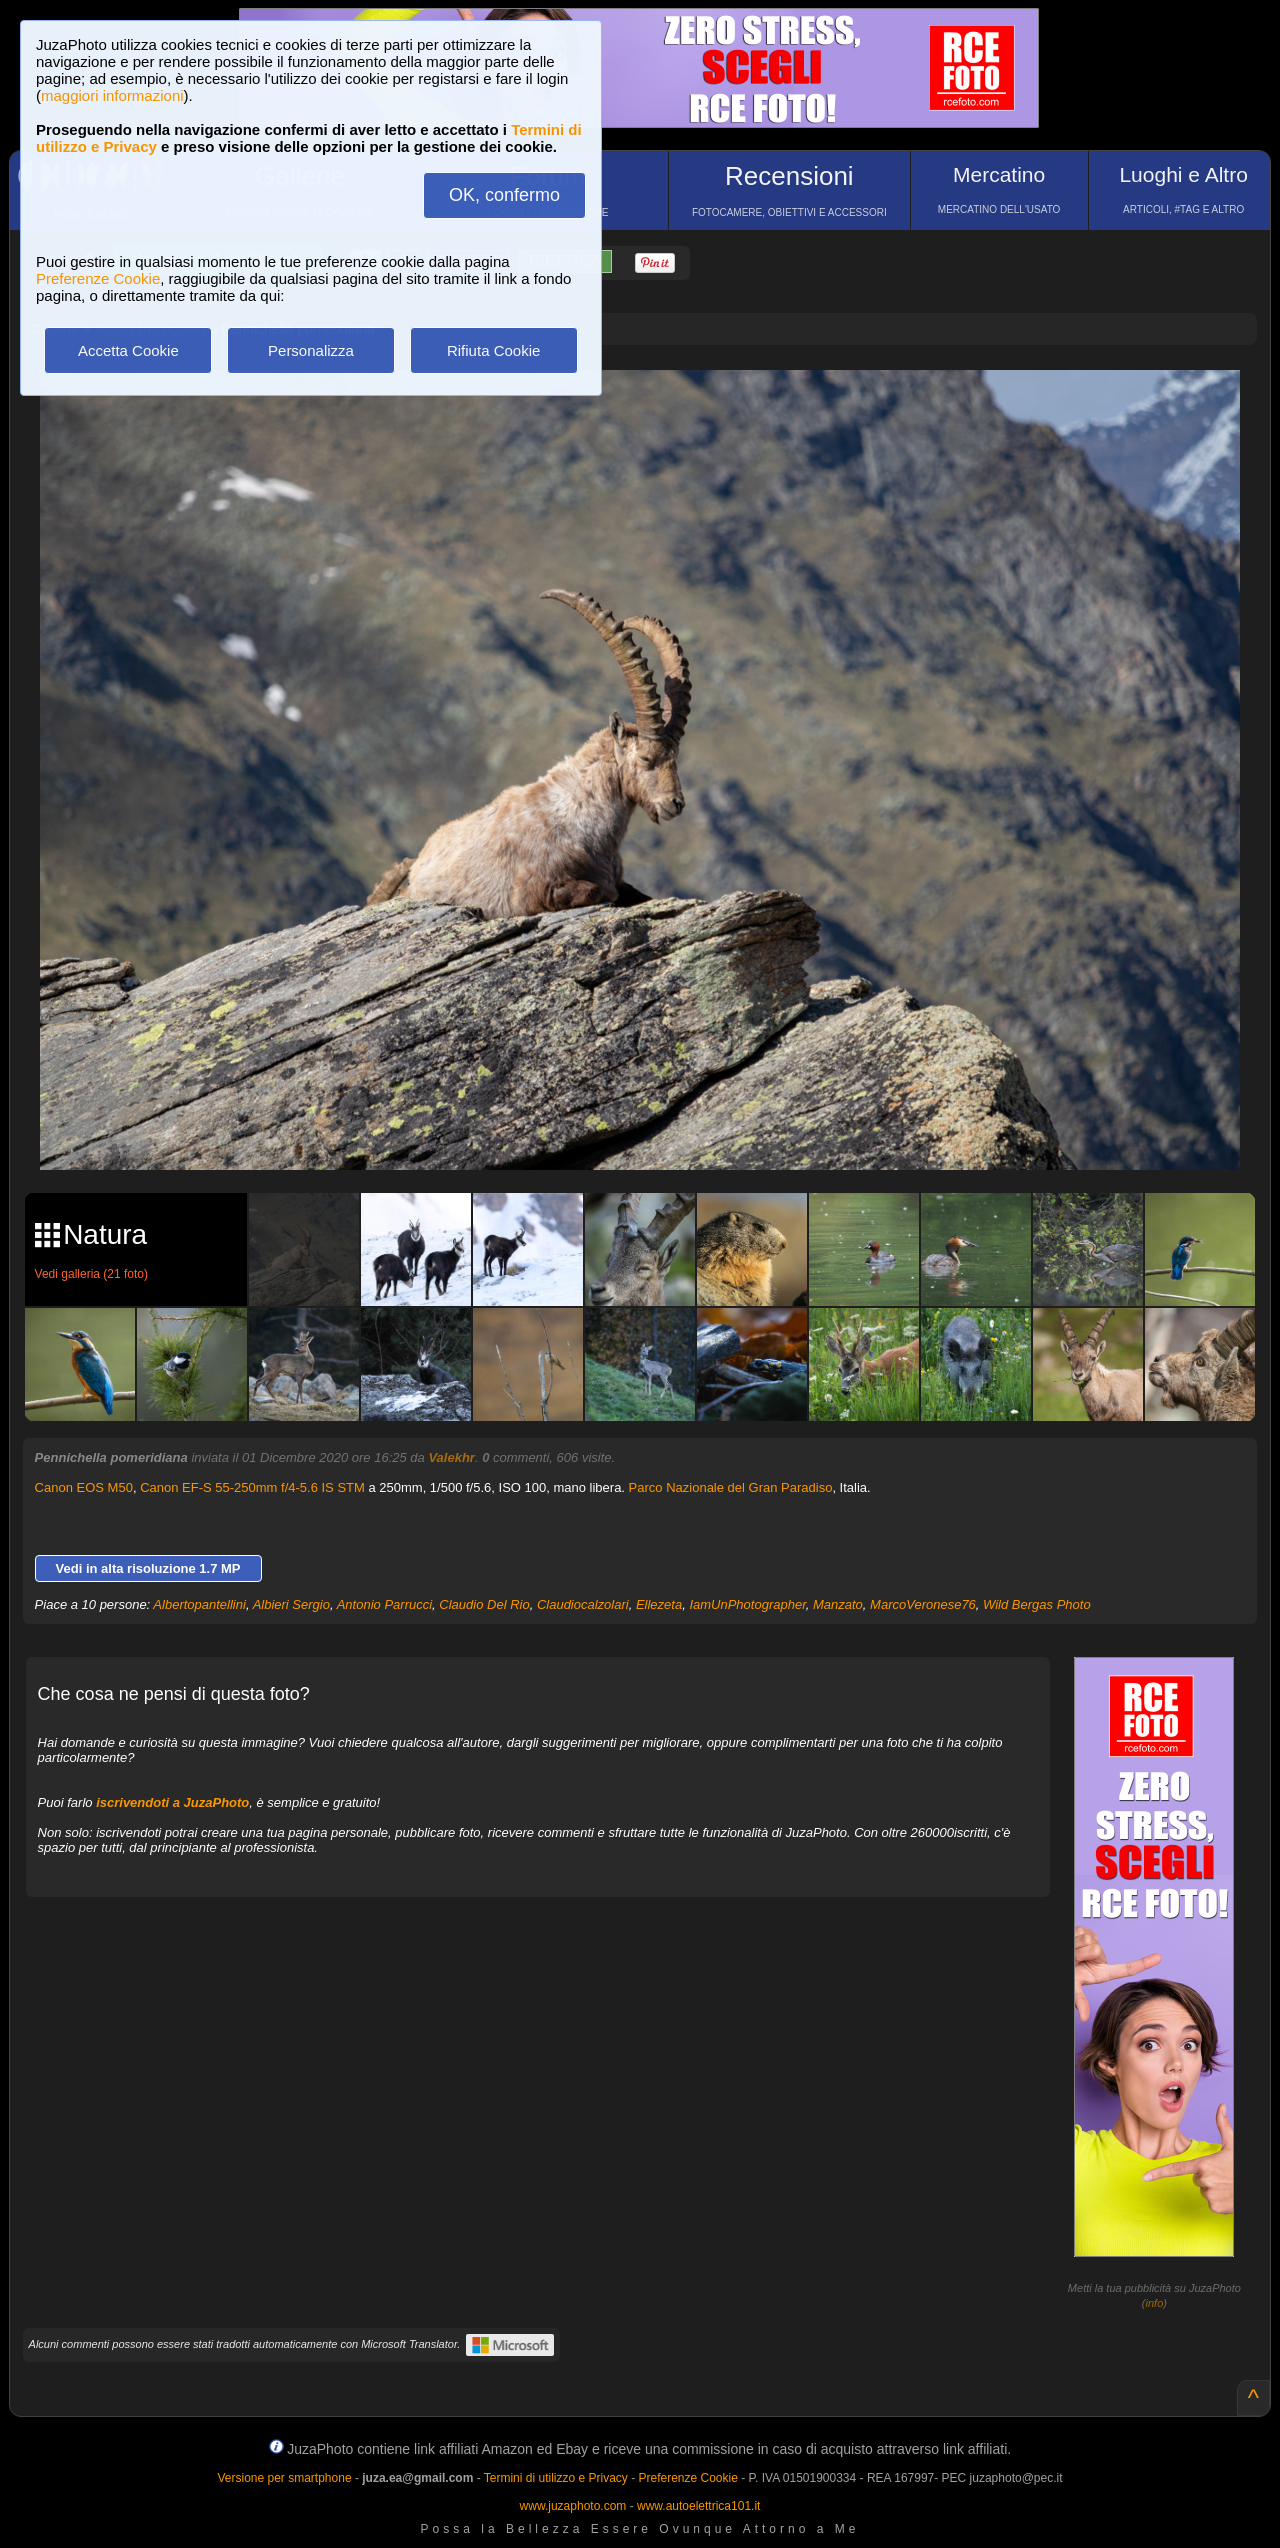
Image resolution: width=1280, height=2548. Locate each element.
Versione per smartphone (284, 2478)
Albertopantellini (199, 1604)
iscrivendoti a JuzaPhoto (172, 1802)
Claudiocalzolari (583, 1604)
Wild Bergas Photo (1037, 1604)
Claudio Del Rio (484, 1604)
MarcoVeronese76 (923, 1604)
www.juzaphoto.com (573, 2506)
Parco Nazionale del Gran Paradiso (731, 1487)
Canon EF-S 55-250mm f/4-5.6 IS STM (252, 1487)
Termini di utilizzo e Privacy (556, 2478)
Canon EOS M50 (84, 1487)
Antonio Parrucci (384, 1604)
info (1155, 2303)
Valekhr (451, 1457)
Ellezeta (659, 1604)
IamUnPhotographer (747, 1604)
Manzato (838, 1604)
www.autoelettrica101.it (698, 2506)
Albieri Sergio (291, 1604)
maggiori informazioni (112, 95)
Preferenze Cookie (98, 278)
